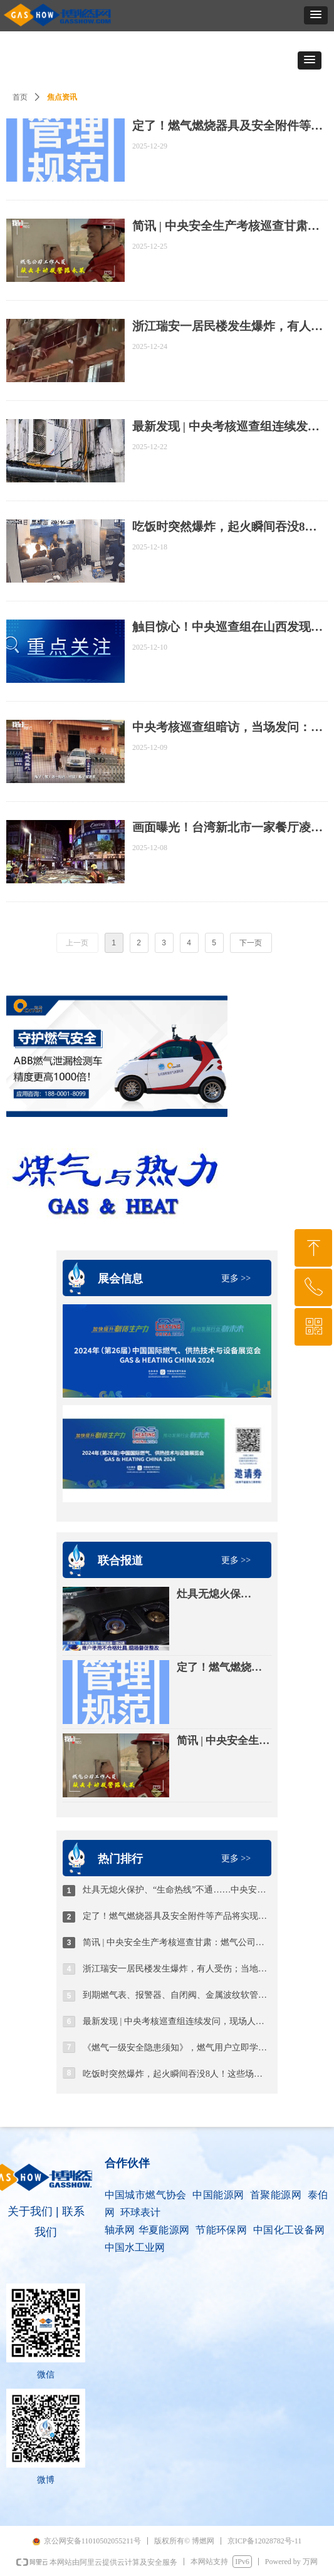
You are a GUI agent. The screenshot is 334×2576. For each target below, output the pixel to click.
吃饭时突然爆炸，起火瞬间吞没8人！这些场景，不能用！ (177, 2074)
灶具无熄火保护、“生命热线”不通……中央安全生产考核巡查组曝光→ (219, 1595)
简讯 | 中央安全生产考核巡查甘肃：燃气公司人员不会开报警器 (223, 1741)
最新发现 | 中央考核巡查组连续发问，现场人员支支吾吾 (177, 2021)
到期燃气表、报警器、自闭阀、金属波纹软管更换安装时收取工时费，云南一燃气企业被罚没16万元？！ (177, 1995)
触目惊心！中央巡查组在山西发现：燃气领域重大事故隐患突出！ (227, 627)
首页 (20, 97)
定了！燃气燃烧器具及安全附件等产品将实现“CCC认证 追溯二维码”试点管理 (223, 1668)
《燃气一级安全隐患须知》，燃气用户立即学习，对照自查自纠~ (177, 2047)
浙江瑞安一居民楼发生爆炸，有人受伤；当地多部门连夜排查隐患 (177, 1968)
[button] (316, 15)
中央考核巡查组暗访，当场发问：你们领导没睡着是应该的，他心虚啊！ (227, 727)
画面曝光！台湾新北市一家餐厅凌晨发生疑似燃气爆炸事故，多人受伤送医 (227, 828)
